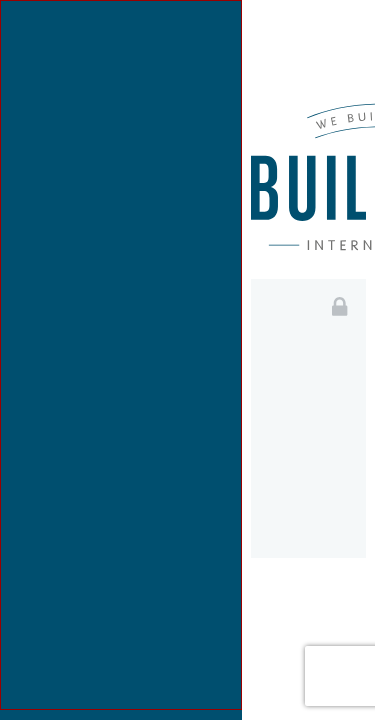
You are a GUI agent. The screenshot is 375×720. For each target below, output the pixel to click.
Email (301, 388)
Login (308, 603)
